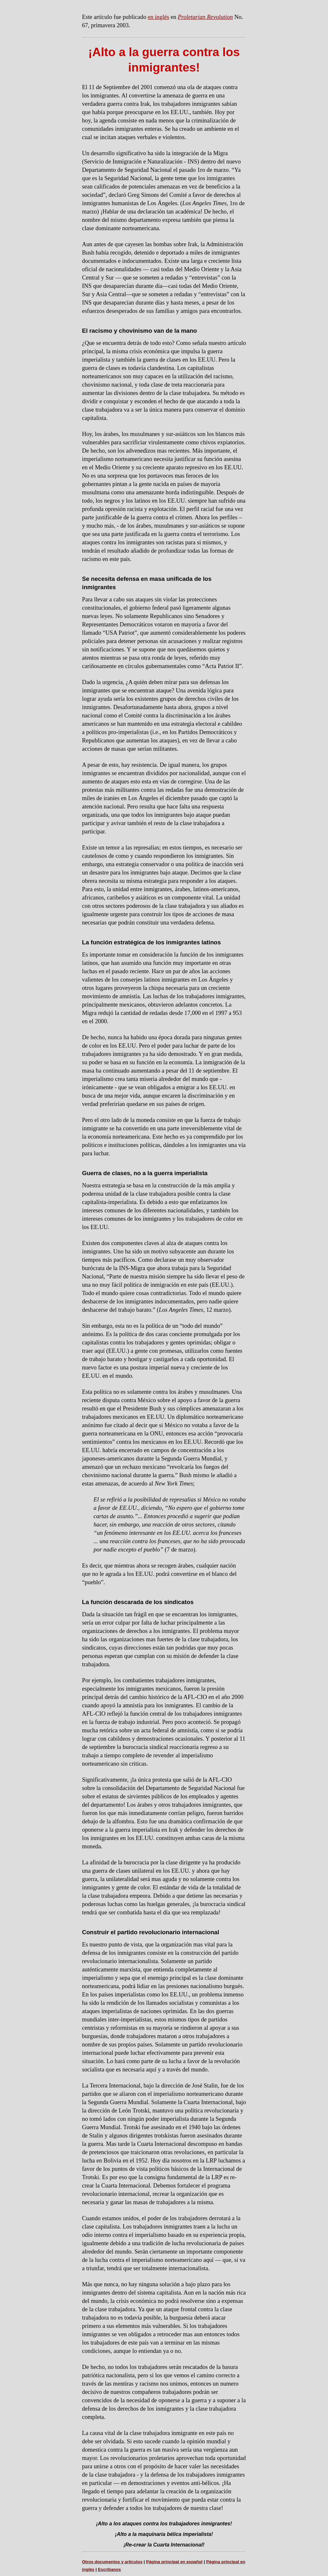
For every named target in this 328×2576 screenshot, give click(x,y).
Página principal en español (174, 2561)
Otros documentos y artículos (112, 2561)
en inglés (158, 16)
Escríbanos (109, 2569)
